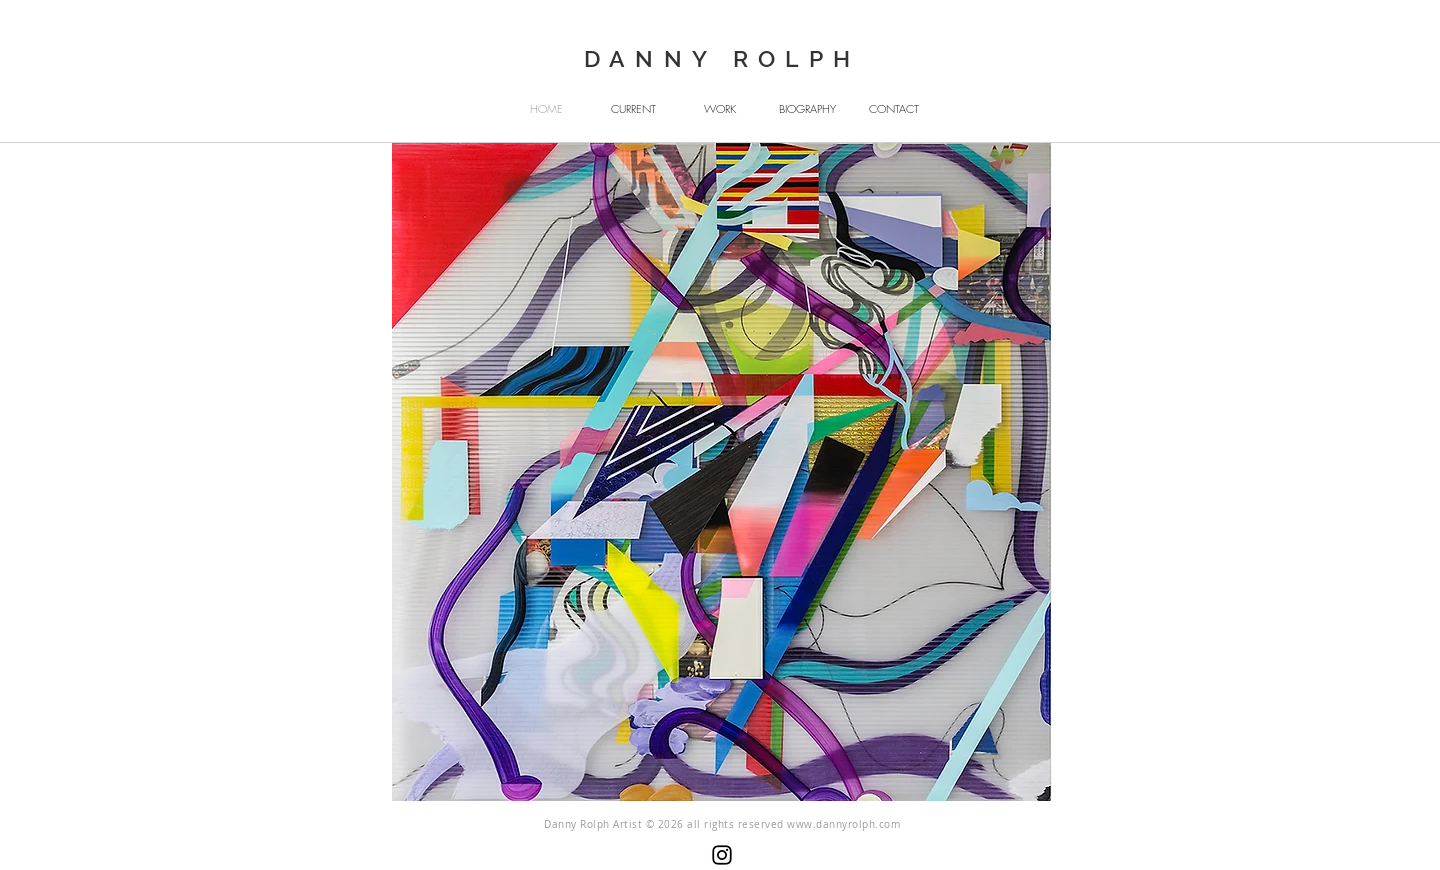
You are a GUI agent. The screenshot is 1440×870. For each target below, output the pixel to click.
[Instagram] (722, 855)
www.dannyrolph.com (843, 824)
